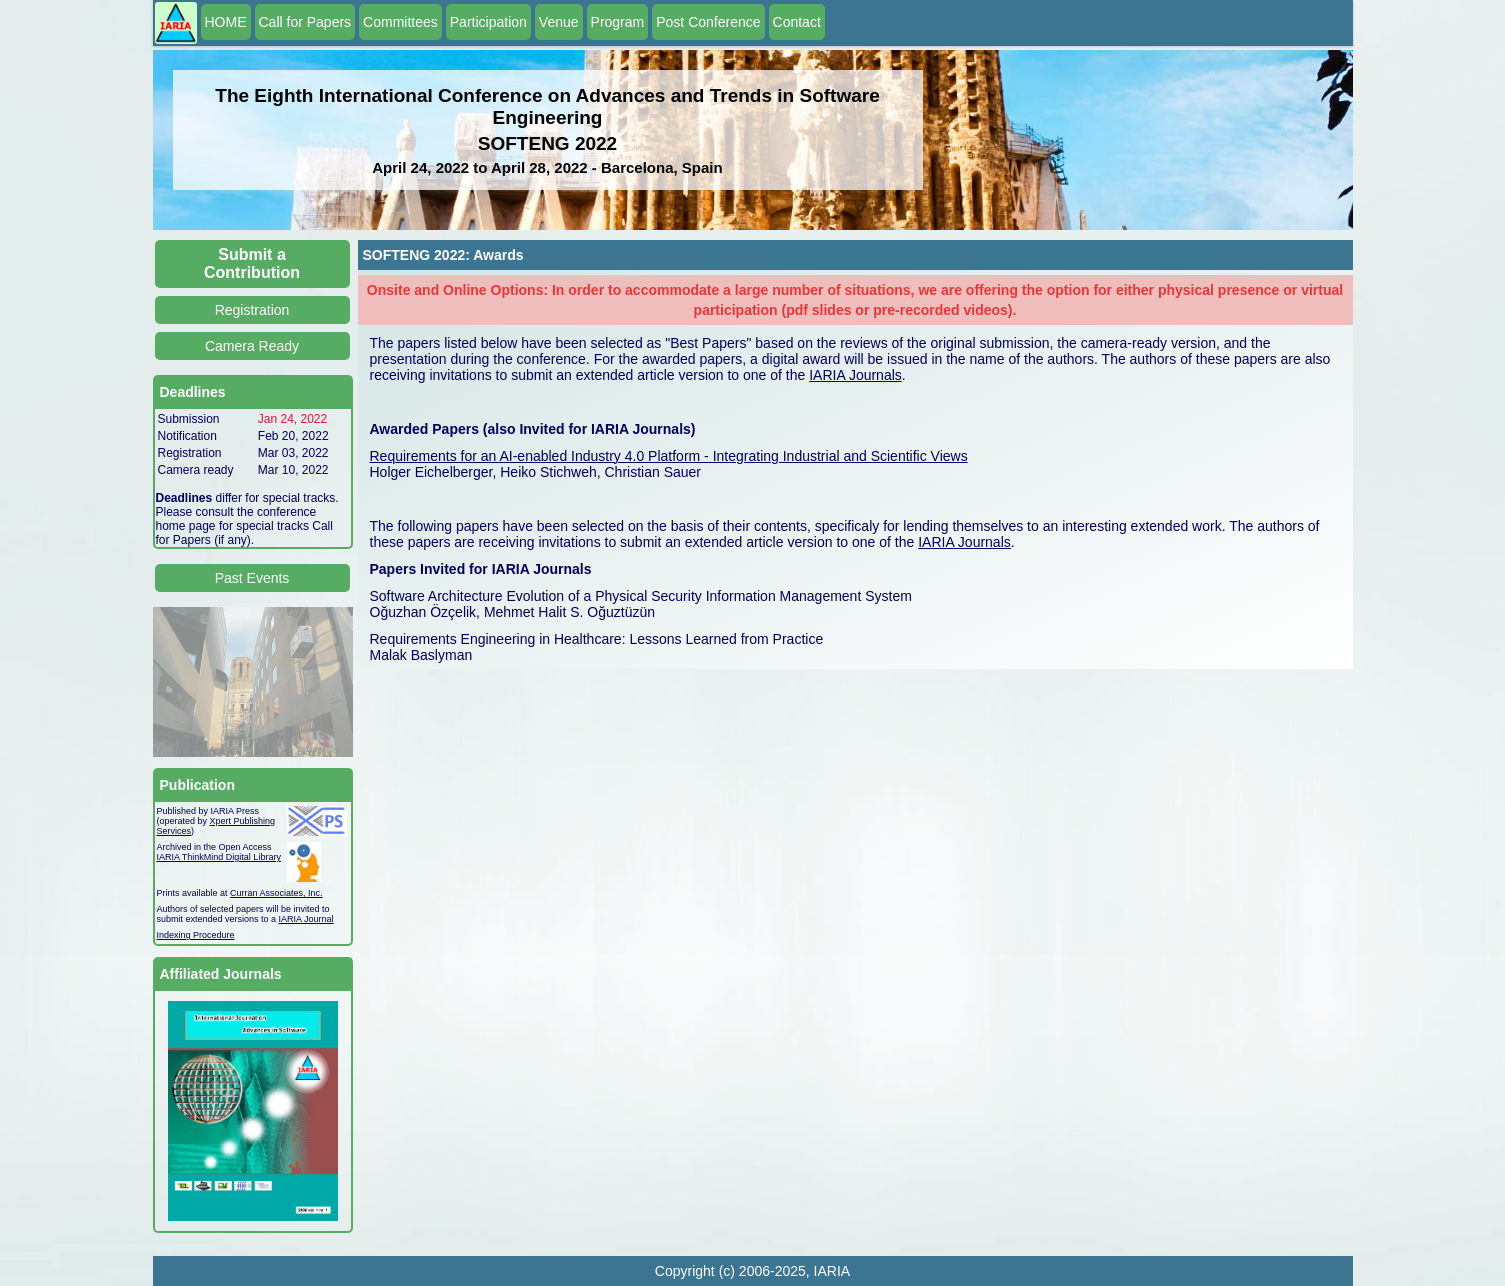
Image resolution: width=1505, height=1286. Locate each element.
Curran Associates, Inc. (276, 893)
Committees (400, 22)
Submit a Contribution (252, 263)
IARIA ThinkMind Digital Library (219, 857)
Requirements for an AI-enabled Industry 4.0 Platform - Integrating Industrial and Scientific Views (669, 456)
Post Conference (708, 22)
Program (618, 22)
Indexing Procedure (196, 935)
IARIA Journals (855, 375)
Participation (488, 22)
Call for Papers (305, 22)
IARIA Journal (306, 919)
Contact (797, 22)
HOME (226, 22)
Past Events (252, 578)
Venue (559, 22)
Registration (252, 310)
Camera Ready (252, 346)
